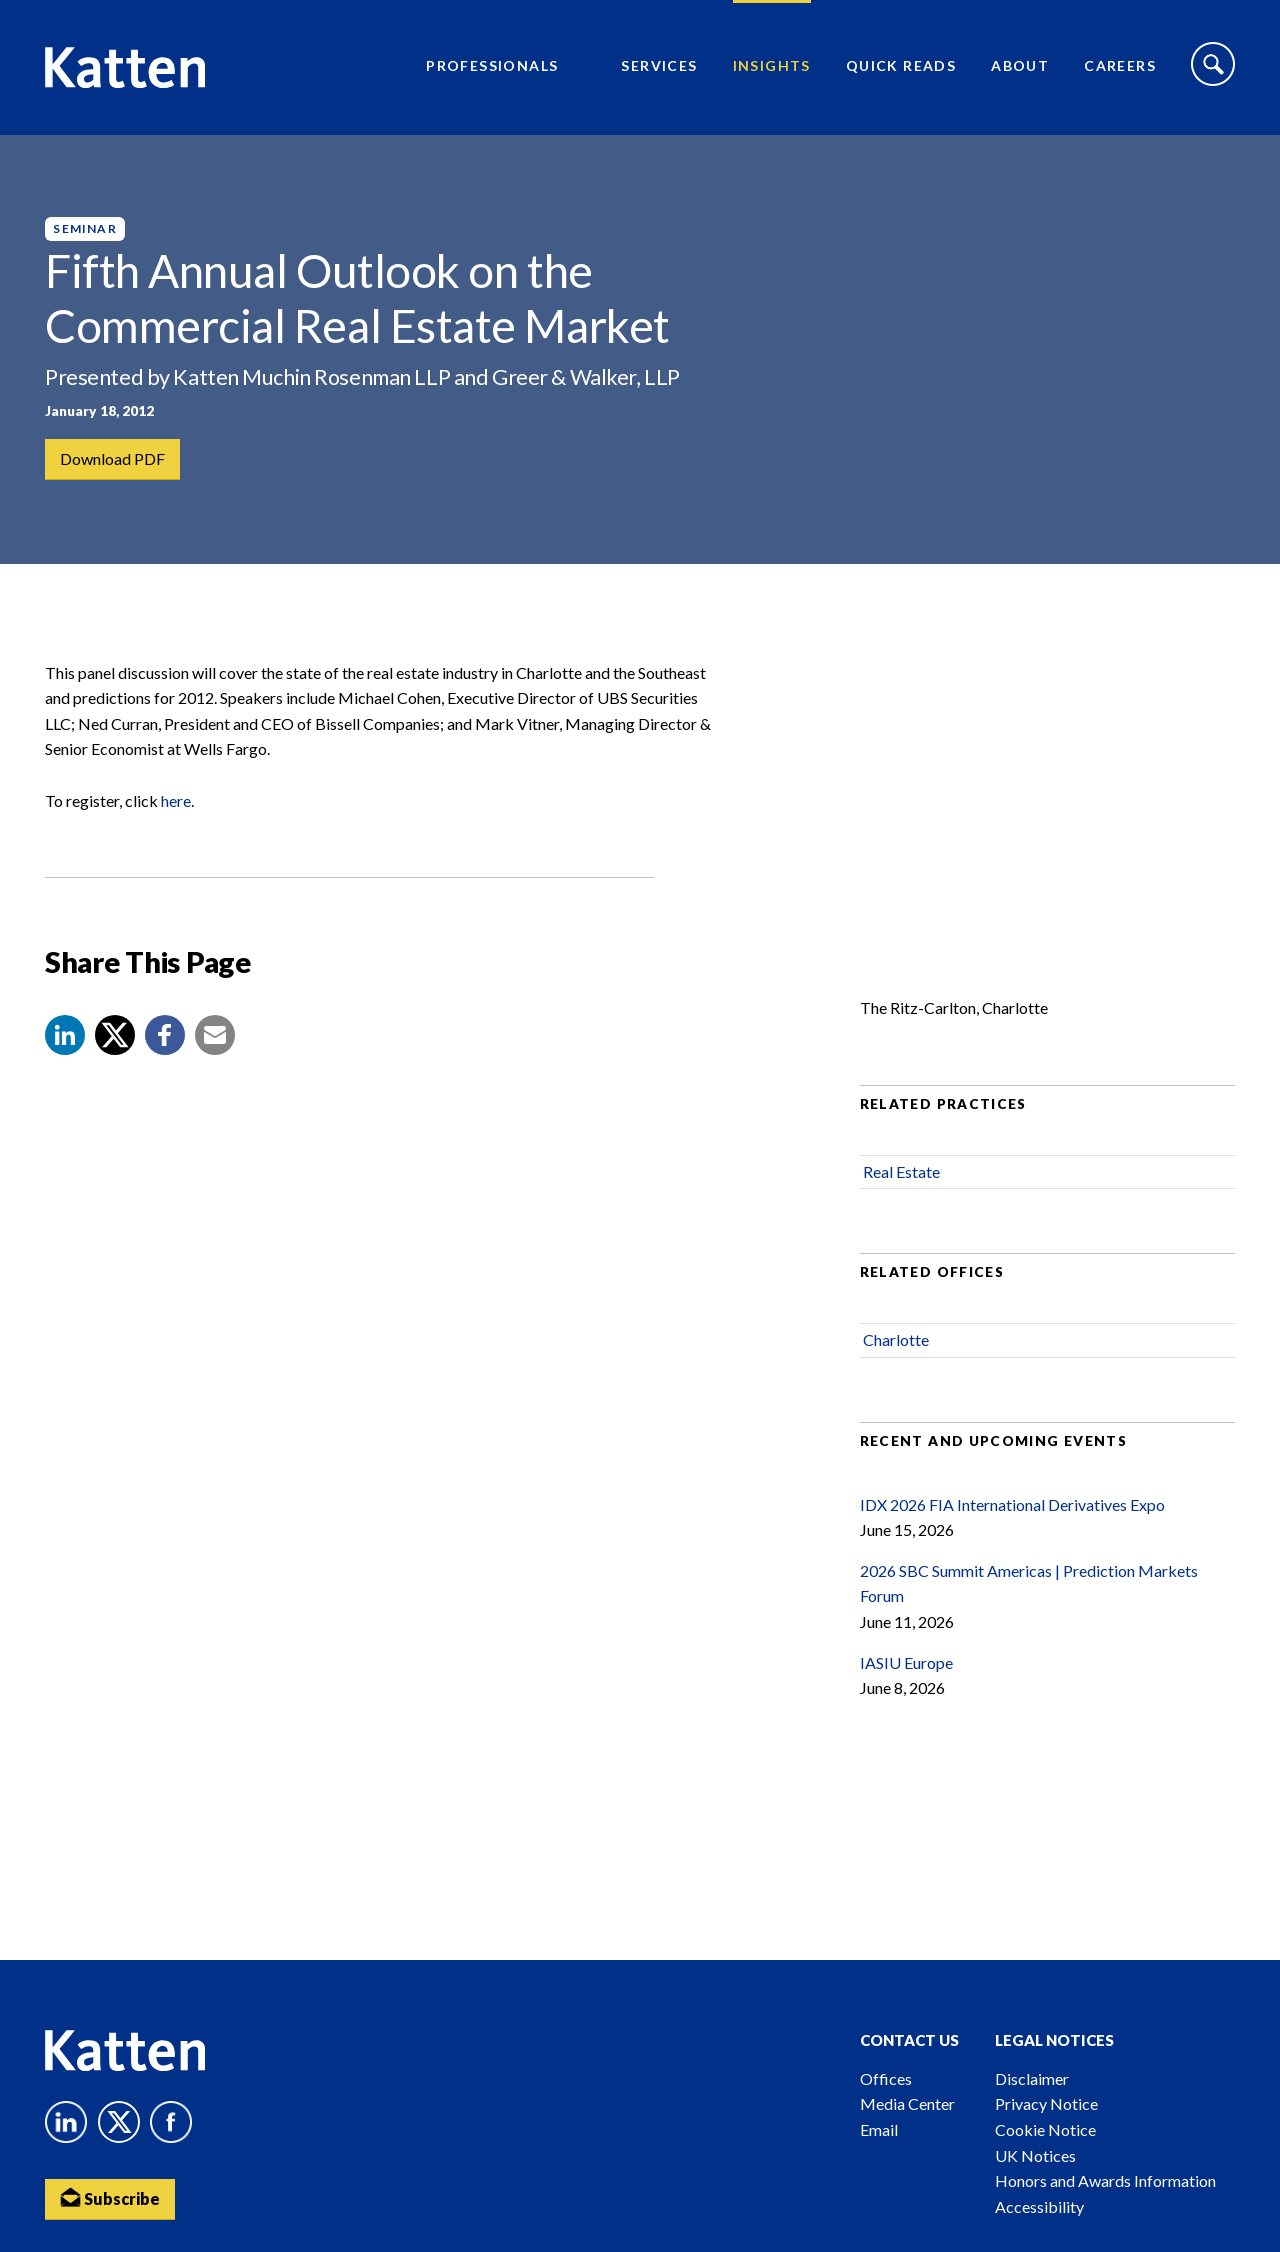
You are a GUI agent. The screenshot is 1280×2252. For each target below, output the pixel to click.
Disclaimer (1032, 2078)
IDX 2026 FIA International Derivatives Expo (1012, 1504)
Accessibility (1039, 2206)
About (1020, 65)
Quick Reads (901, 65)
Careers (1120, 65)
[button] (65, 1035)
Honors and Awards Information (1105, 2180)
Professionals (492, 65)
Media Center (907, 2103)
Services (659, 65)
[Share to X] (115, 1035)
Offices (886, 2078)
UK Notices (1035, 2155)
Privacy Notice (1046, 2103)
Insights (772, 65)
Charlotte (896, 1339)
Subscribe (110, 2197)
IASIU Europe (906, 1662)
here (176, 800)
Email (879, 2129)
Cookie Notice (1045, 2129)
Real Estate (901, 1171)
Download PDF (112, 458)
